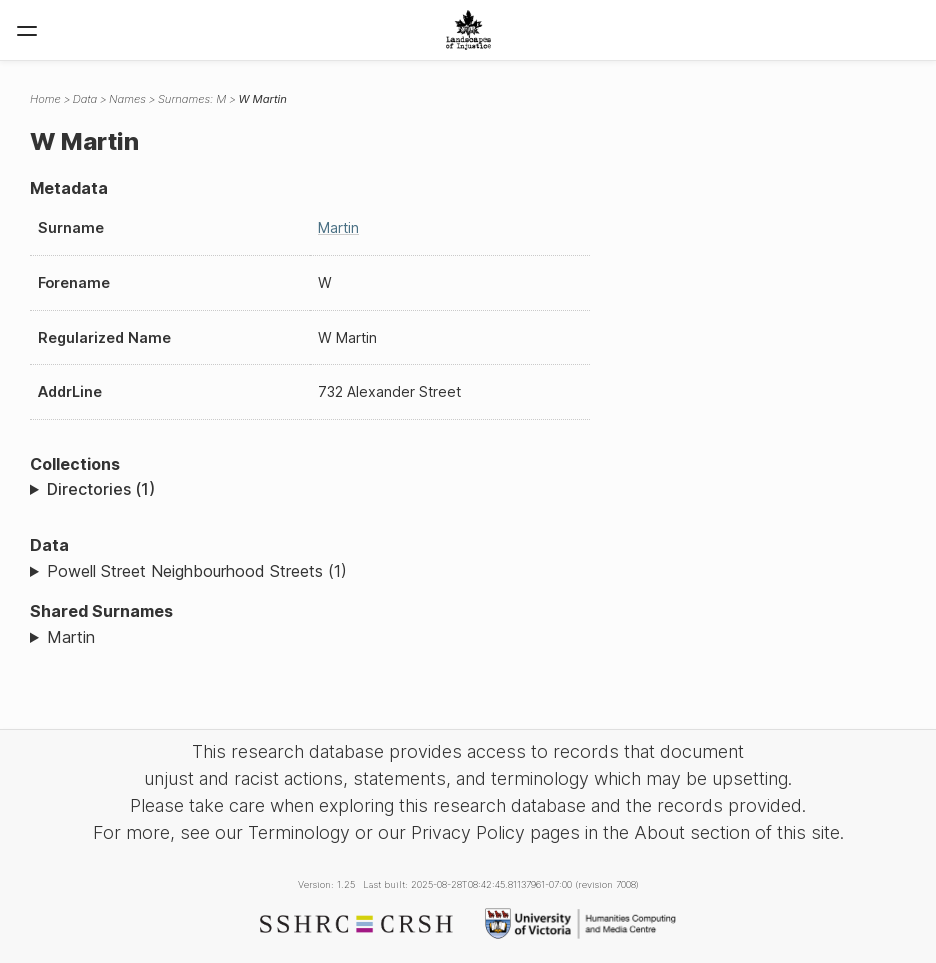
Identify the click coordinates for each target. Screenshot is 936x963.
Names (127, 99)
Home (45, 99)
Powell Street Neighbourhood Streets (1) (197, 571)
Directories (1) (101, 489)
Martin (338, 227)
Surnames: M (192, 99)
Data (85, 99)
